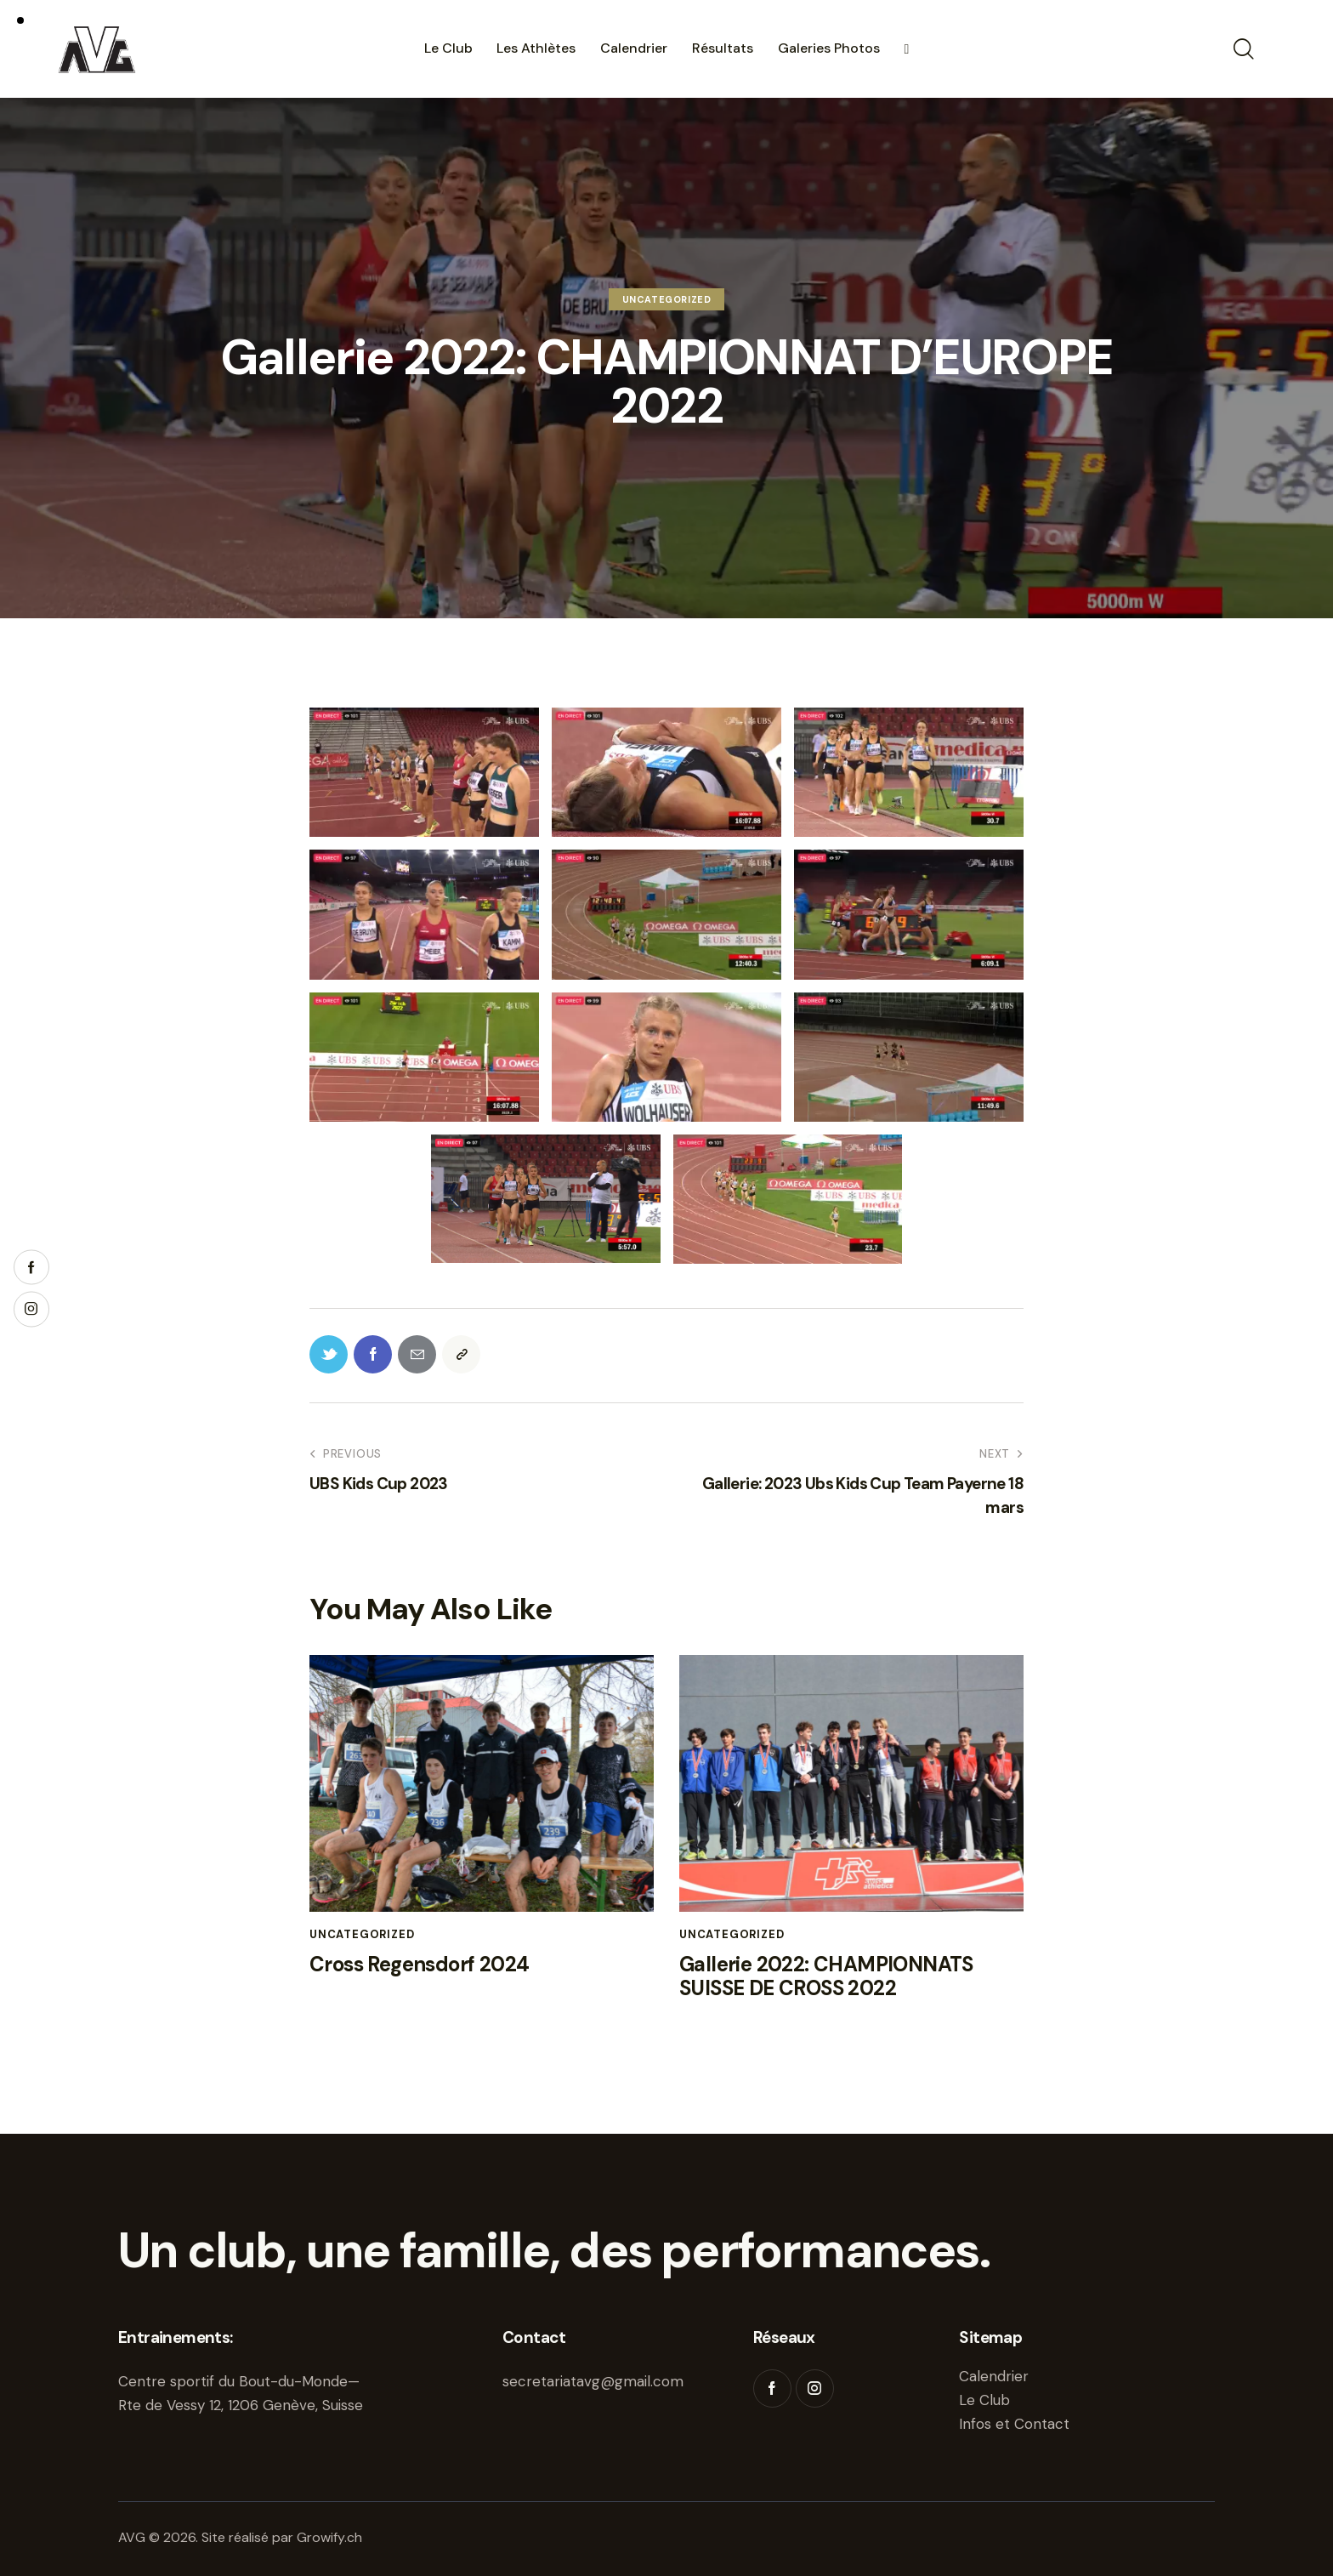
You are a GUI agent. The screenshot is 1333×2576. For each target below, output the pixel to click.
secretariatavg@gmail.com (593, 2381)
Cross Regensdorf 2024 (419, 1965)
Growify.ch (329, 2537)
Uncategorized (667, 299)
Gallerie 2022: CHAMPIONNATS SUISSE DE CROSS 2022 (826, 1977)
